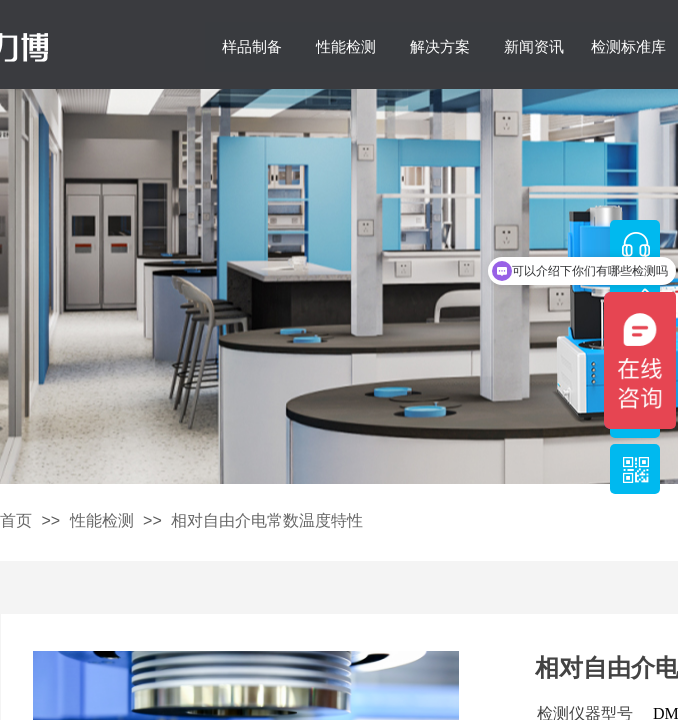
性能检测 (346, 47)
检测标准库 (628, 47)
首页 (16, 520)
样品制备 (252, 47)
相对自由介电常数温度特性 (267, 520)
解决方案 (440, 47)
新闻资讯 (534, 47)
